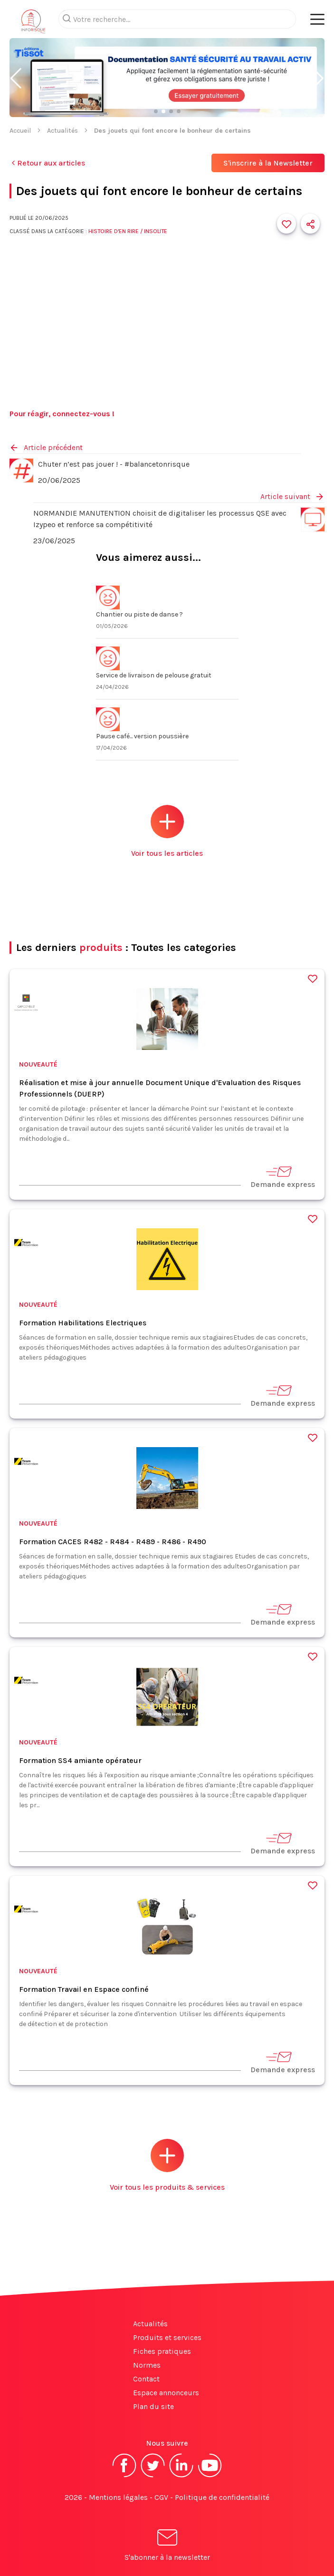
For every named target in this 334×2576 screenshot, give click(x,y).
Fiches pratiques (162, 2351)
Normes (147, 2365)
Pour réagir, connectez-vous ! (62, 413)
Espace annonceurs (166, 2392)
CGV (161, 2497)
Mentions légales (118, 2497)
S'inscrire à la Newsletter (268, 162)
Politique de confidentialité (222, 2497)
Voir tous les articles (167, 831)
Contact (146, 2378)
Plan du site (153, 2406)
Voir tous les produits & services (167, 2165)
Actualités (62, 131)
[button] (16, 78)
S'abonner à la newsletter (167, 2547)
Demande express (282, 1177)
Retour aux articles (47, 162)
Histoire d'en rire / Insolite (127, 231)
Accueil (20, 131)
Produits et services (167, 2337)
